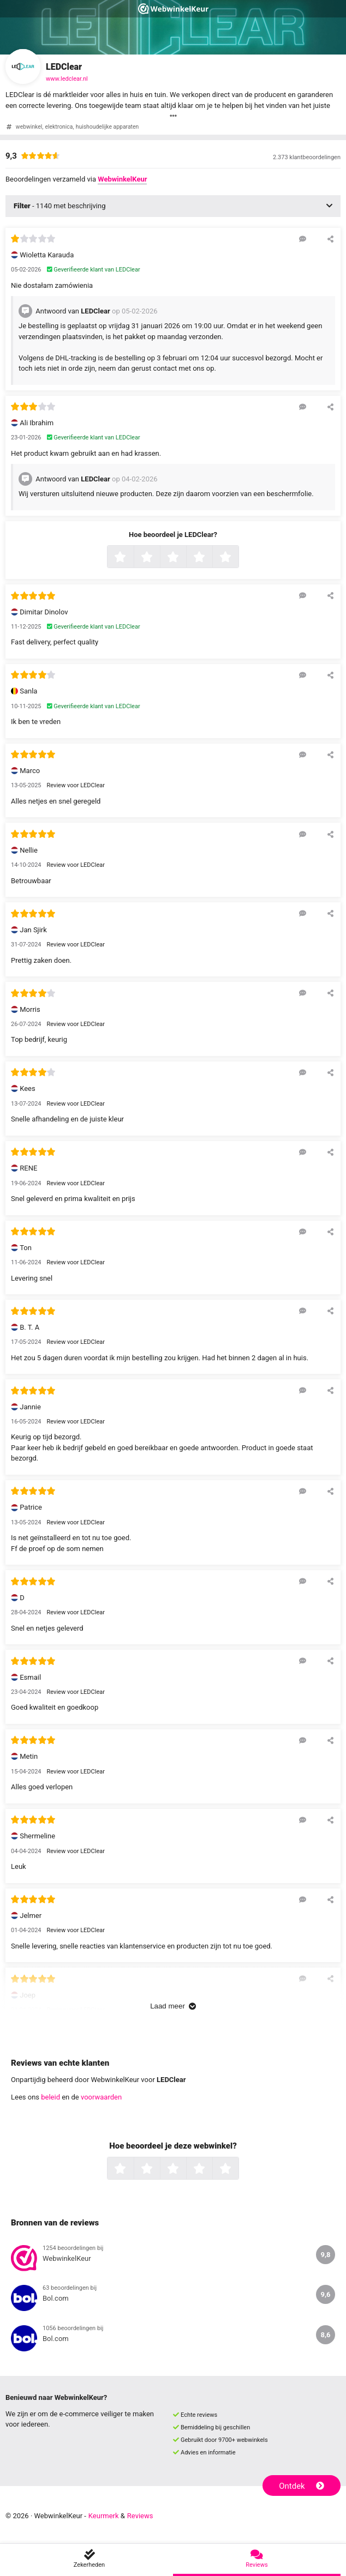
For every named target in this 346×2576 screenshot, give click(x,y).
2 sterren (159, 557)
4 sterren (211, 557)
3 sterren (185, 557)
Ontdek (301, 2486)
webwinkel (29, 126)
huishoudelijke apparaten (107, 126)
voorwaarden (101, 2097)
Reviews (140, 2516)
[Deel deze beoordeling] (330, 238)
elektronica (59, 126)
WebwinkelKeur (122, 179)
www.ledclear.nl (67, 78)
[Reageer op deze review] (302, 238)
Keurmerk (103, 2516)
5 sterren (237, 557)
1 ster (132, 557)
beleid (50, 2097)
